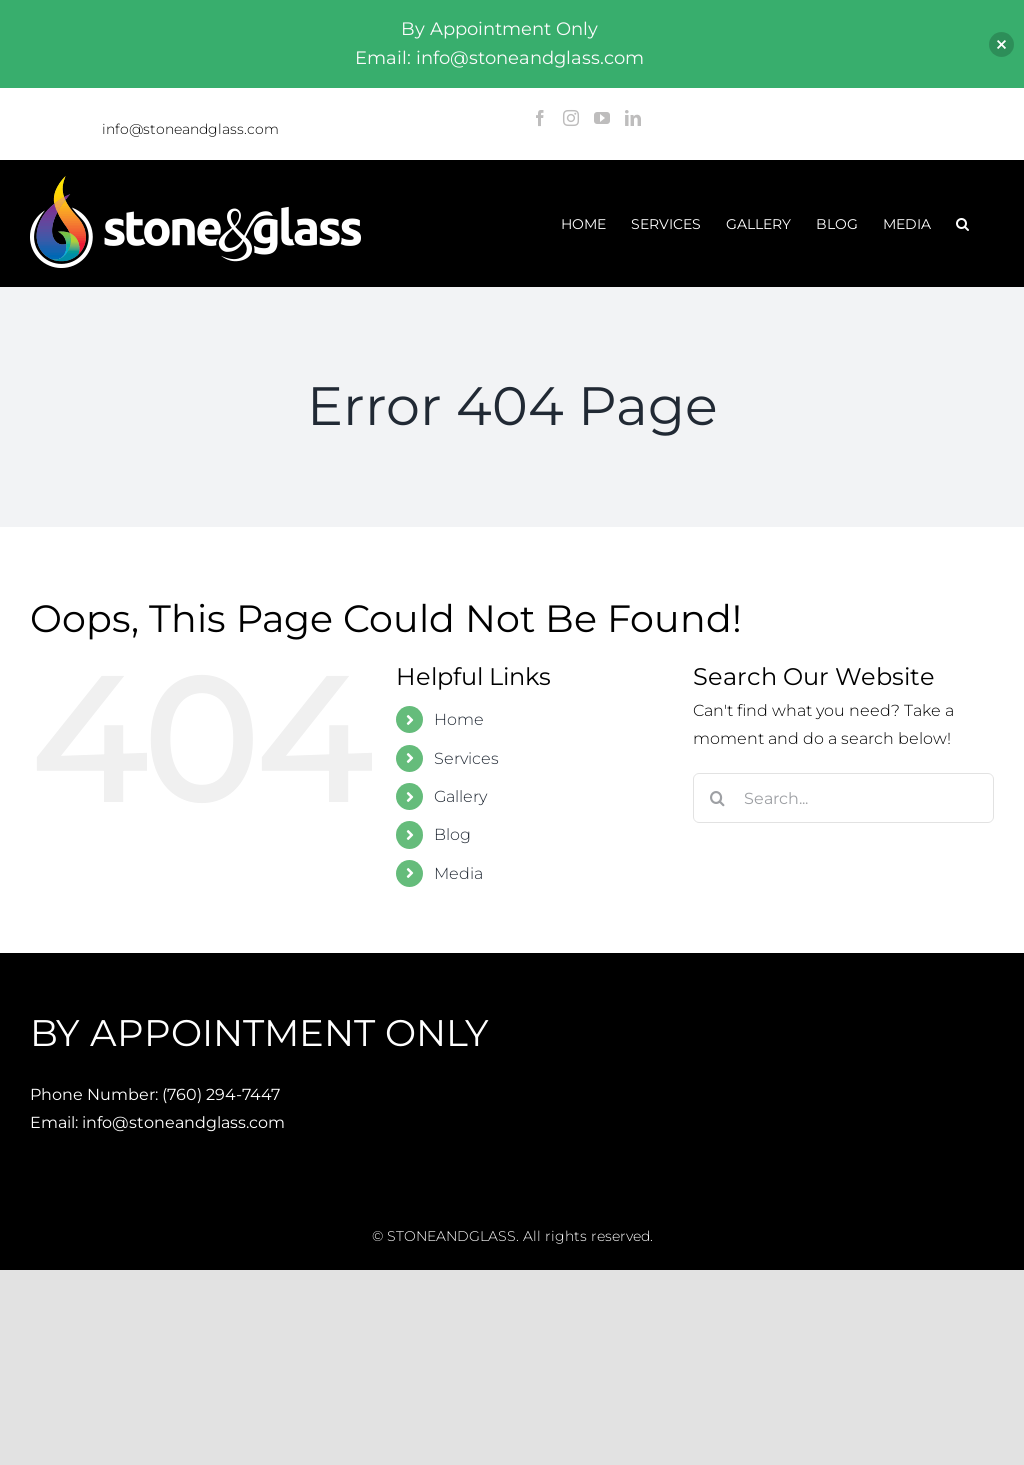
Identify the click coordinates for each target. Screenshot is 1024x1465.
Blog (452, 834)
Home (459, 719)
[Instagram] (571, 118)
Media (458, 873)
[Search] (718, 798)
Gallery (460, 796)
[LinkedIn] (633, 118)
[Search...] (843, 798)
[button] (962, 223)
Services (466, 758)
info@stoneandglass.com (190, 129)
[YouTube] (602, 118)
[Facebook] (540, 118)
